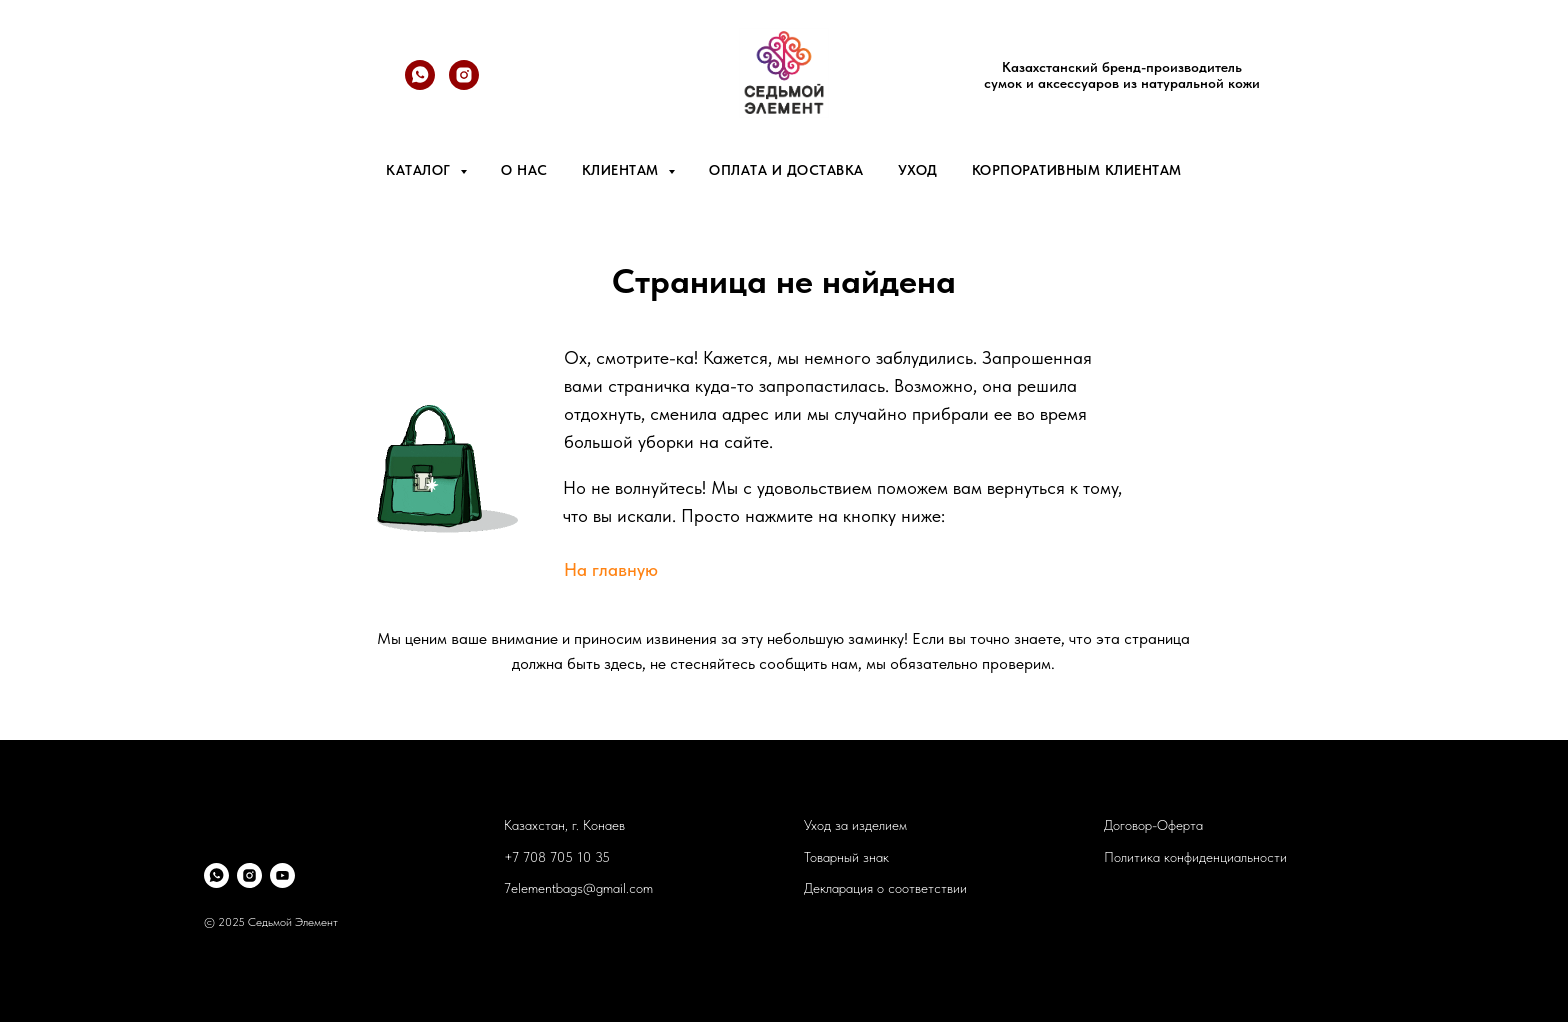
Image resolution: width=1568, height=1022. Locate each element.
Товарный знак (846, 857)
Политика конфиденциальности (1195, 857)
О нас (524, 170)
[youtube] (282, 875)
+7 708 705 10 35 (557, 857)
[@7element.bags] (464, 84)
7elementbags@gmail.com (578, 888)
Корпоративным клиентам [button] (1077, 170)
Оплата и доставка (786, 170)
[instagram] (249, 875)
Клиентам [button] (623, 170)
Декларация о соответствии (885, 888)
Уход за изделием (855, 825)
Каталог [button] (420, 170)
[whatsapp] (420, 84)
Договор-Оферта (1153, 825)
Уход (918, 170)
